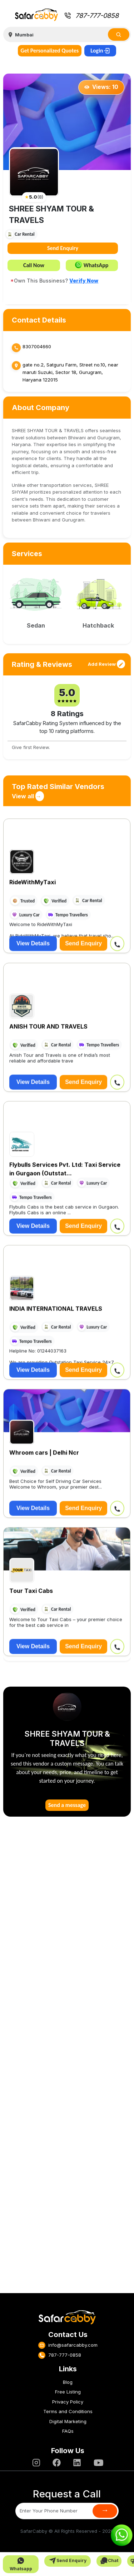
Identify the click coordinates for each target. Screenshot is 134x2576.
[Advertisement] (67, 2059)
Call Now (33, 265)
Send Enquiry (62, 248)
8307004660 (37, 346)
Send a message (67, 1805)
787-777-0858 (91, 16)
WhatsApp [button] (92, 265)
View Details (33, 940)
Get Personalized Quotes (50, 51)
